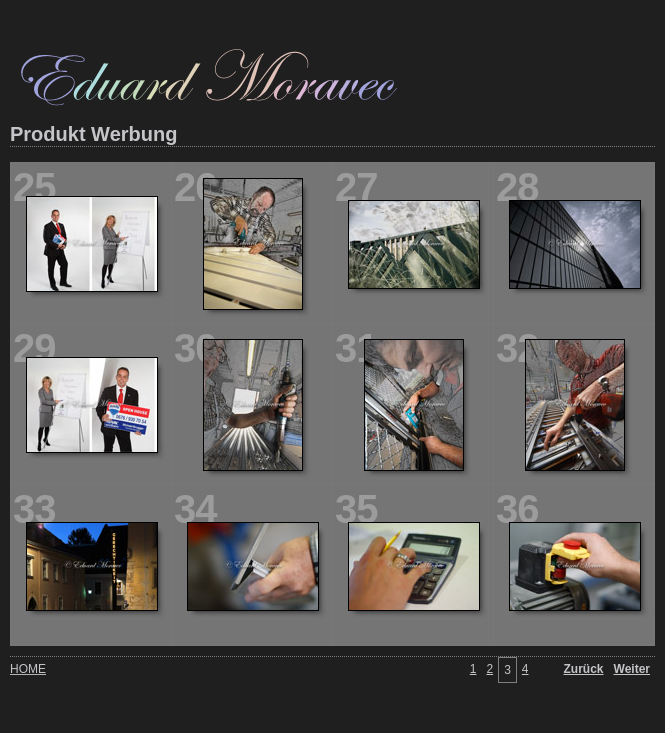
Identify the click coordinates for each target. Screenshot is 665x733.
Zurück (584, 669)
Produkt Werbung (93, 134)
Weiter (632, 669)
